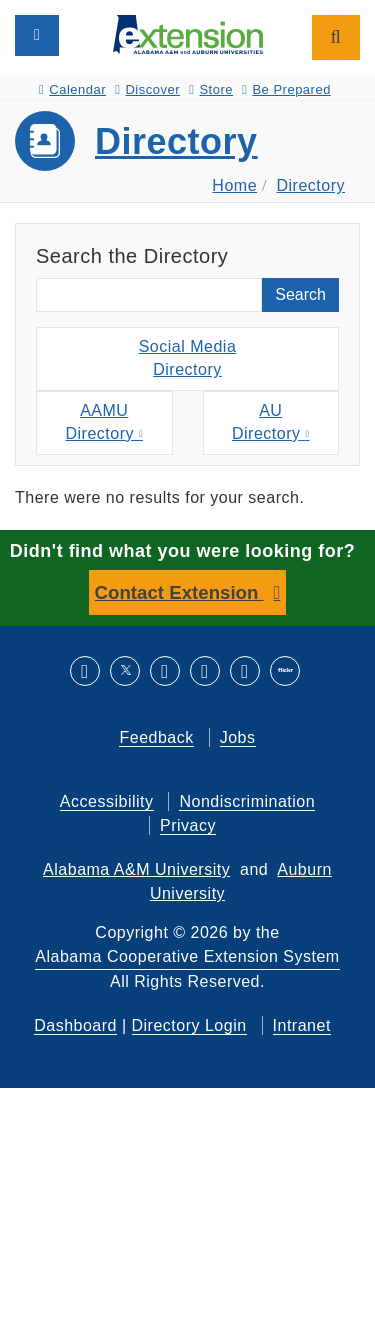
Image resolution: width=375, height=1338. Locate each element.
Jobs (238, 737)
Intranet (302, 1025)
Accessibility (107, 801)
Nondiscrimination (247, 801)
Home (234, 185)
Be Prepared (286, 89)
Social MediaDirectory (188, 358)
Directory (176, 141)
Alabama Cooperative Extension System (187, 956)
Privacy (188, 825)
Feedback (156, 737)
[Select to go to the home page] (188, 33)
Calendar (72, 89)
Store (211, 89)
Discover (147, 89)
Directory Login (189, 1025)
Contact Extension (179, 592)
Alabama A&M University (136, 869)
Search (300, 294)
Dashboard (75, 1025)
